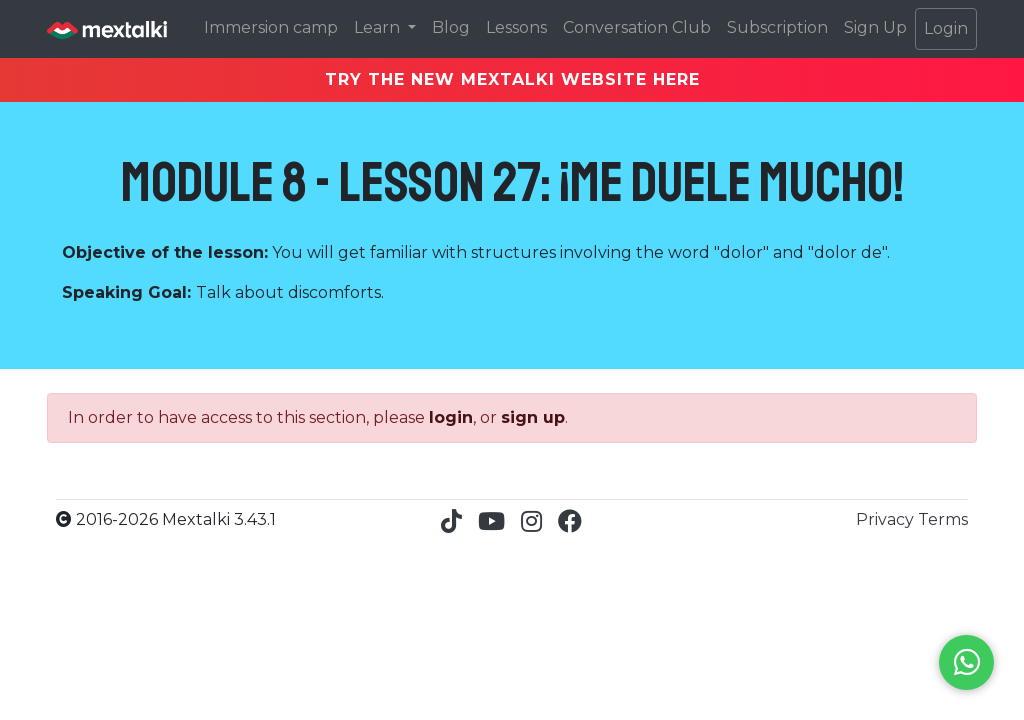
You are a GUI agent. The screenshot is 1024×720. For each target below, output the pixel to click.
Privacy (887, 519)
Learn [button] (379, 27)
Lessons (516, 27)
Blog (451, 27)
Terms (943, 519)
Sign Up (875, 27)
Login (946, 28)
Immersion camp (271, 27)
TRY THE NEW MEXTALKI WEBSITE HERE (512, 79)
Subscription (777, 27)
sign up (533, 417)
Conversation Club (637, 27)
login (451, 417)
